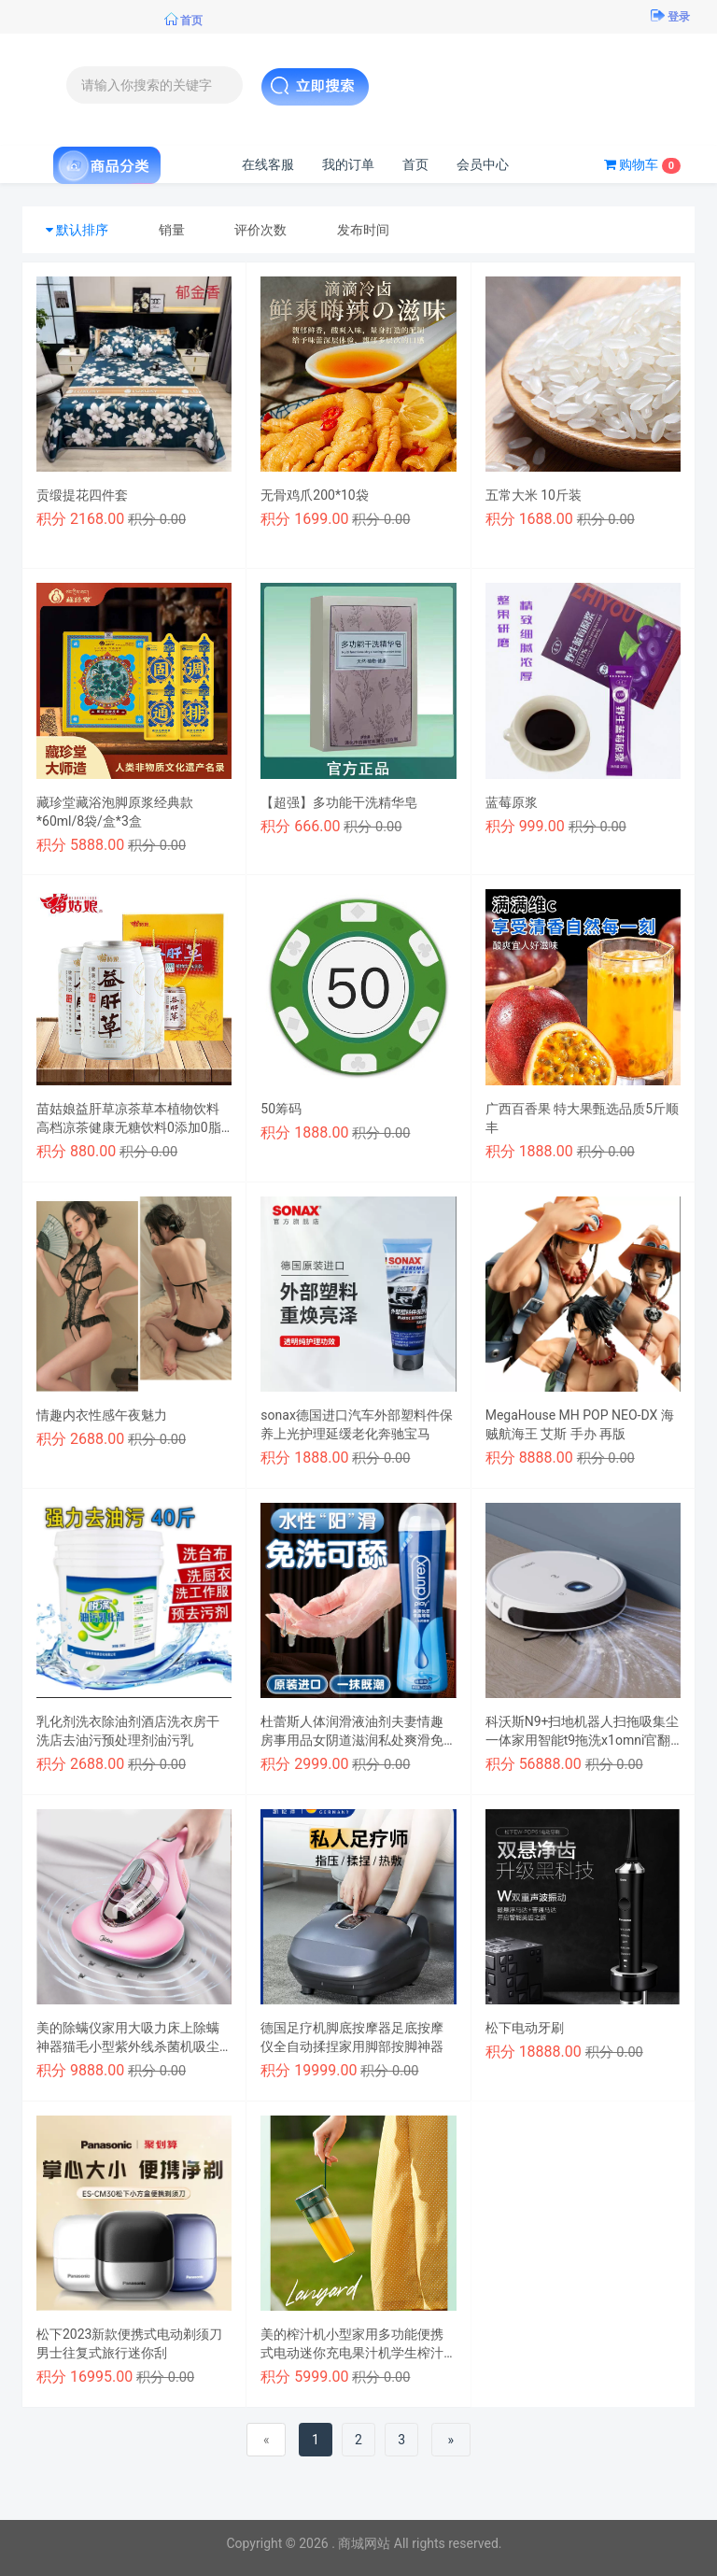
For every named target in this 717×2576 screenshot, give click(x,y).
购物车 (642, 165)
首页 (415, 164)
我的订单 (348, 164)
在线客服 (268, 164)
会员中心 (483, 164)
